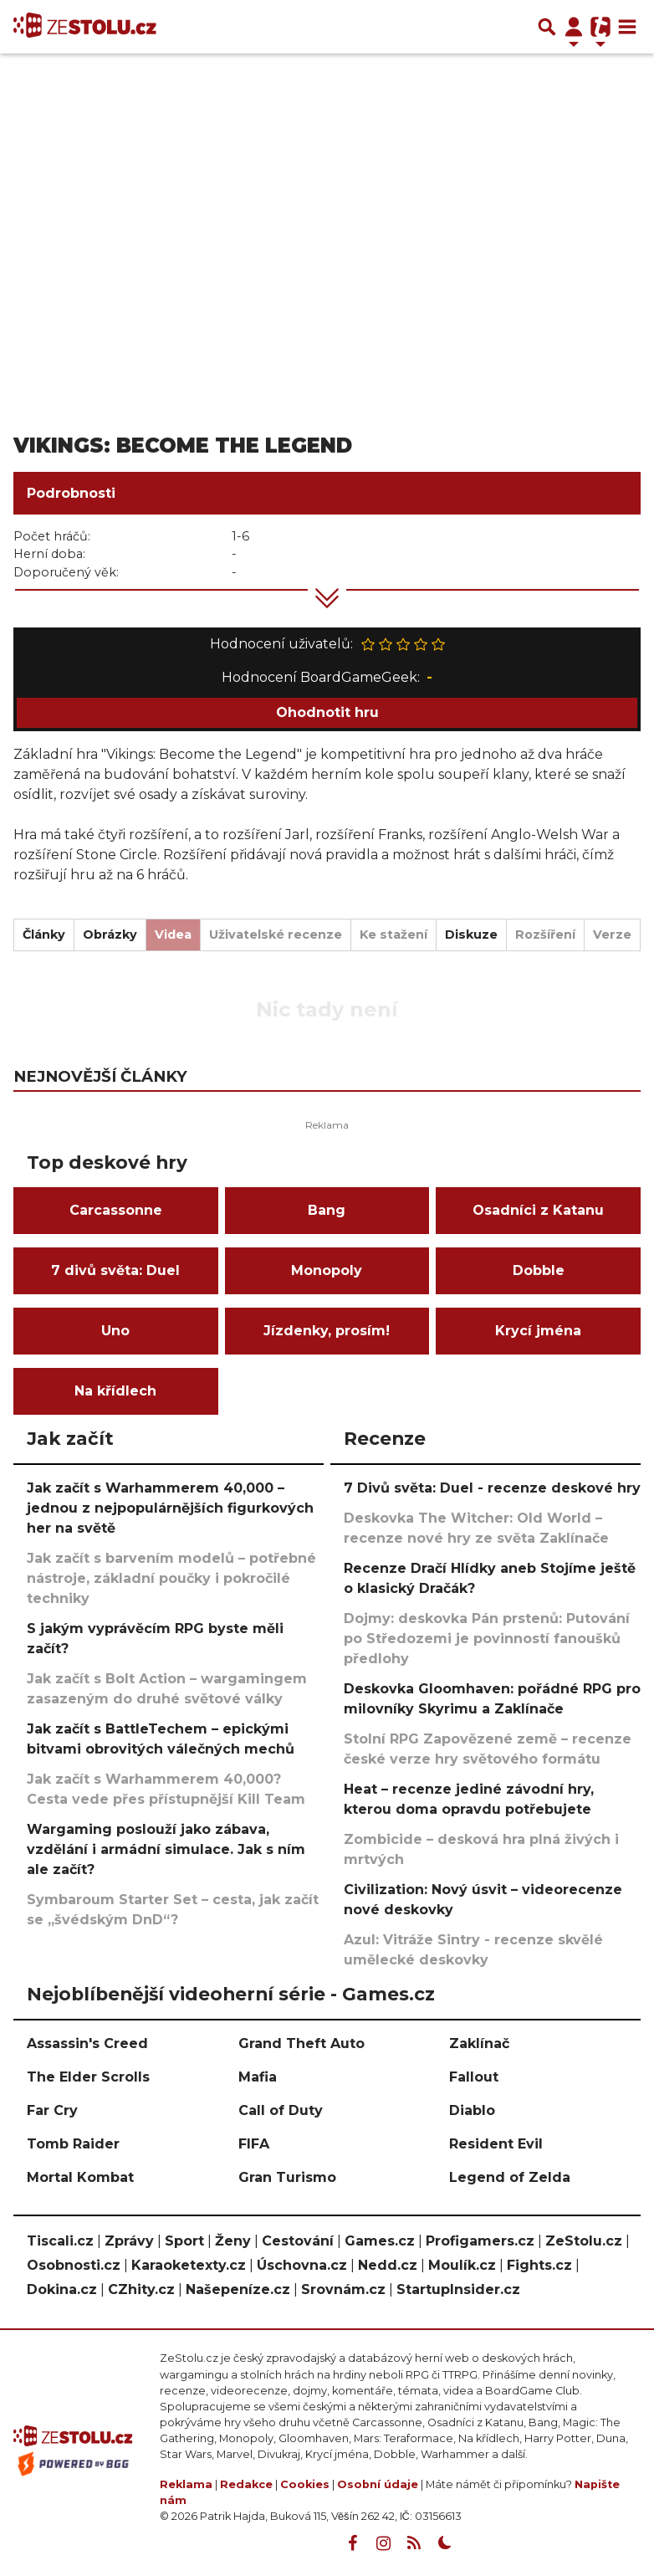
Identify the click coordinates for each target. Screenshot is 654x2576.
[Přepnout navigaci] (573, 27)
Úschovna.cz (302, 2265)
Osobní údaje (377, 2484)
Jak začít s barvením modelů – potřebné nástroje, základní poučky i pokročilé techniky (171, 1578)
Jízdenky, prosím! (326, 1331)
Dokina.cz (62, 2289)
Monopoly (326, 1270)
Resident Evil (496, 2144)
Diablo (472, 2110)
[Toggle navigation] (627, 27)
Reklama (186, 2484)
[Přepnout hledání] (547, 27)
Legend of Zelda (509, 2177)
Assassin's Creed (87, 2043)
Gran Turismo (287, 2177)
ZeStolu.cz (583, 2241)
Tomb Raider (73, 2144)
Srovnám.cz (343, 2289)
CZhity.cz (141, 2289)
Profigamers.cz (480, 2241)
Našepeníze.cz (238, 2289)
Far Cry (52, 2110)
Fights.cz (539, 2265)
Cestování (298, 2241)
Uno (115, 1331)
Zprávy (129, 2241)
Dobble (539, 1270)
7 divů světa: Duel (115, 1270)
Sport (184, 2241)
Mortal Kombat (80, 2177)
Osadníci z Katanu (538, 1210)
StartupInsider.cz (458, 2289)
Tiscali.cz (60, 2241)
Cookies (305, 2484)
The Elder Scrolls (88, 2077)
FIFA (253, 2144)
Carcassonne (115, 1210)
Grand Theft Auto (301, 2043)
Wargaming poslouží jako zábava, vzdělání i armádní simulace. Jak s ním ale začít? (166, 1849)
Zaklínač (479, 2043)
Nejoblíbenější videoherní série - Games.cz (231, 1994)
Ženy (233, 2241)
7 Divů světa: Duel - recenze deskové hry (492, 1488)
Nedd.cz (387, 2265)
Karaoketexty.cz (188, 2265)
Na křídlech (115, 1391)
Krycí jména (538, 1331)
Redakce (246, 2484)
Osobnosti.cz (73, 2265)
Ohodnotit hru (327, 712)
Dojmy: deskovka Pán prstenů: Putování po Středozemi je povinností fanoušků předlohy (487, 1639)
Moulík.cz (462, 2265)
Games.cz (380, 2241)
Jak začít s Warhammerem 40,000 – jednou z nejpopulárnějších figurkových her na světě (170, 1508)
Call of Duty (280, 2110)
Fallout (473, 2077)
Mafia (257, 2077)
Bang (326, 1210)
